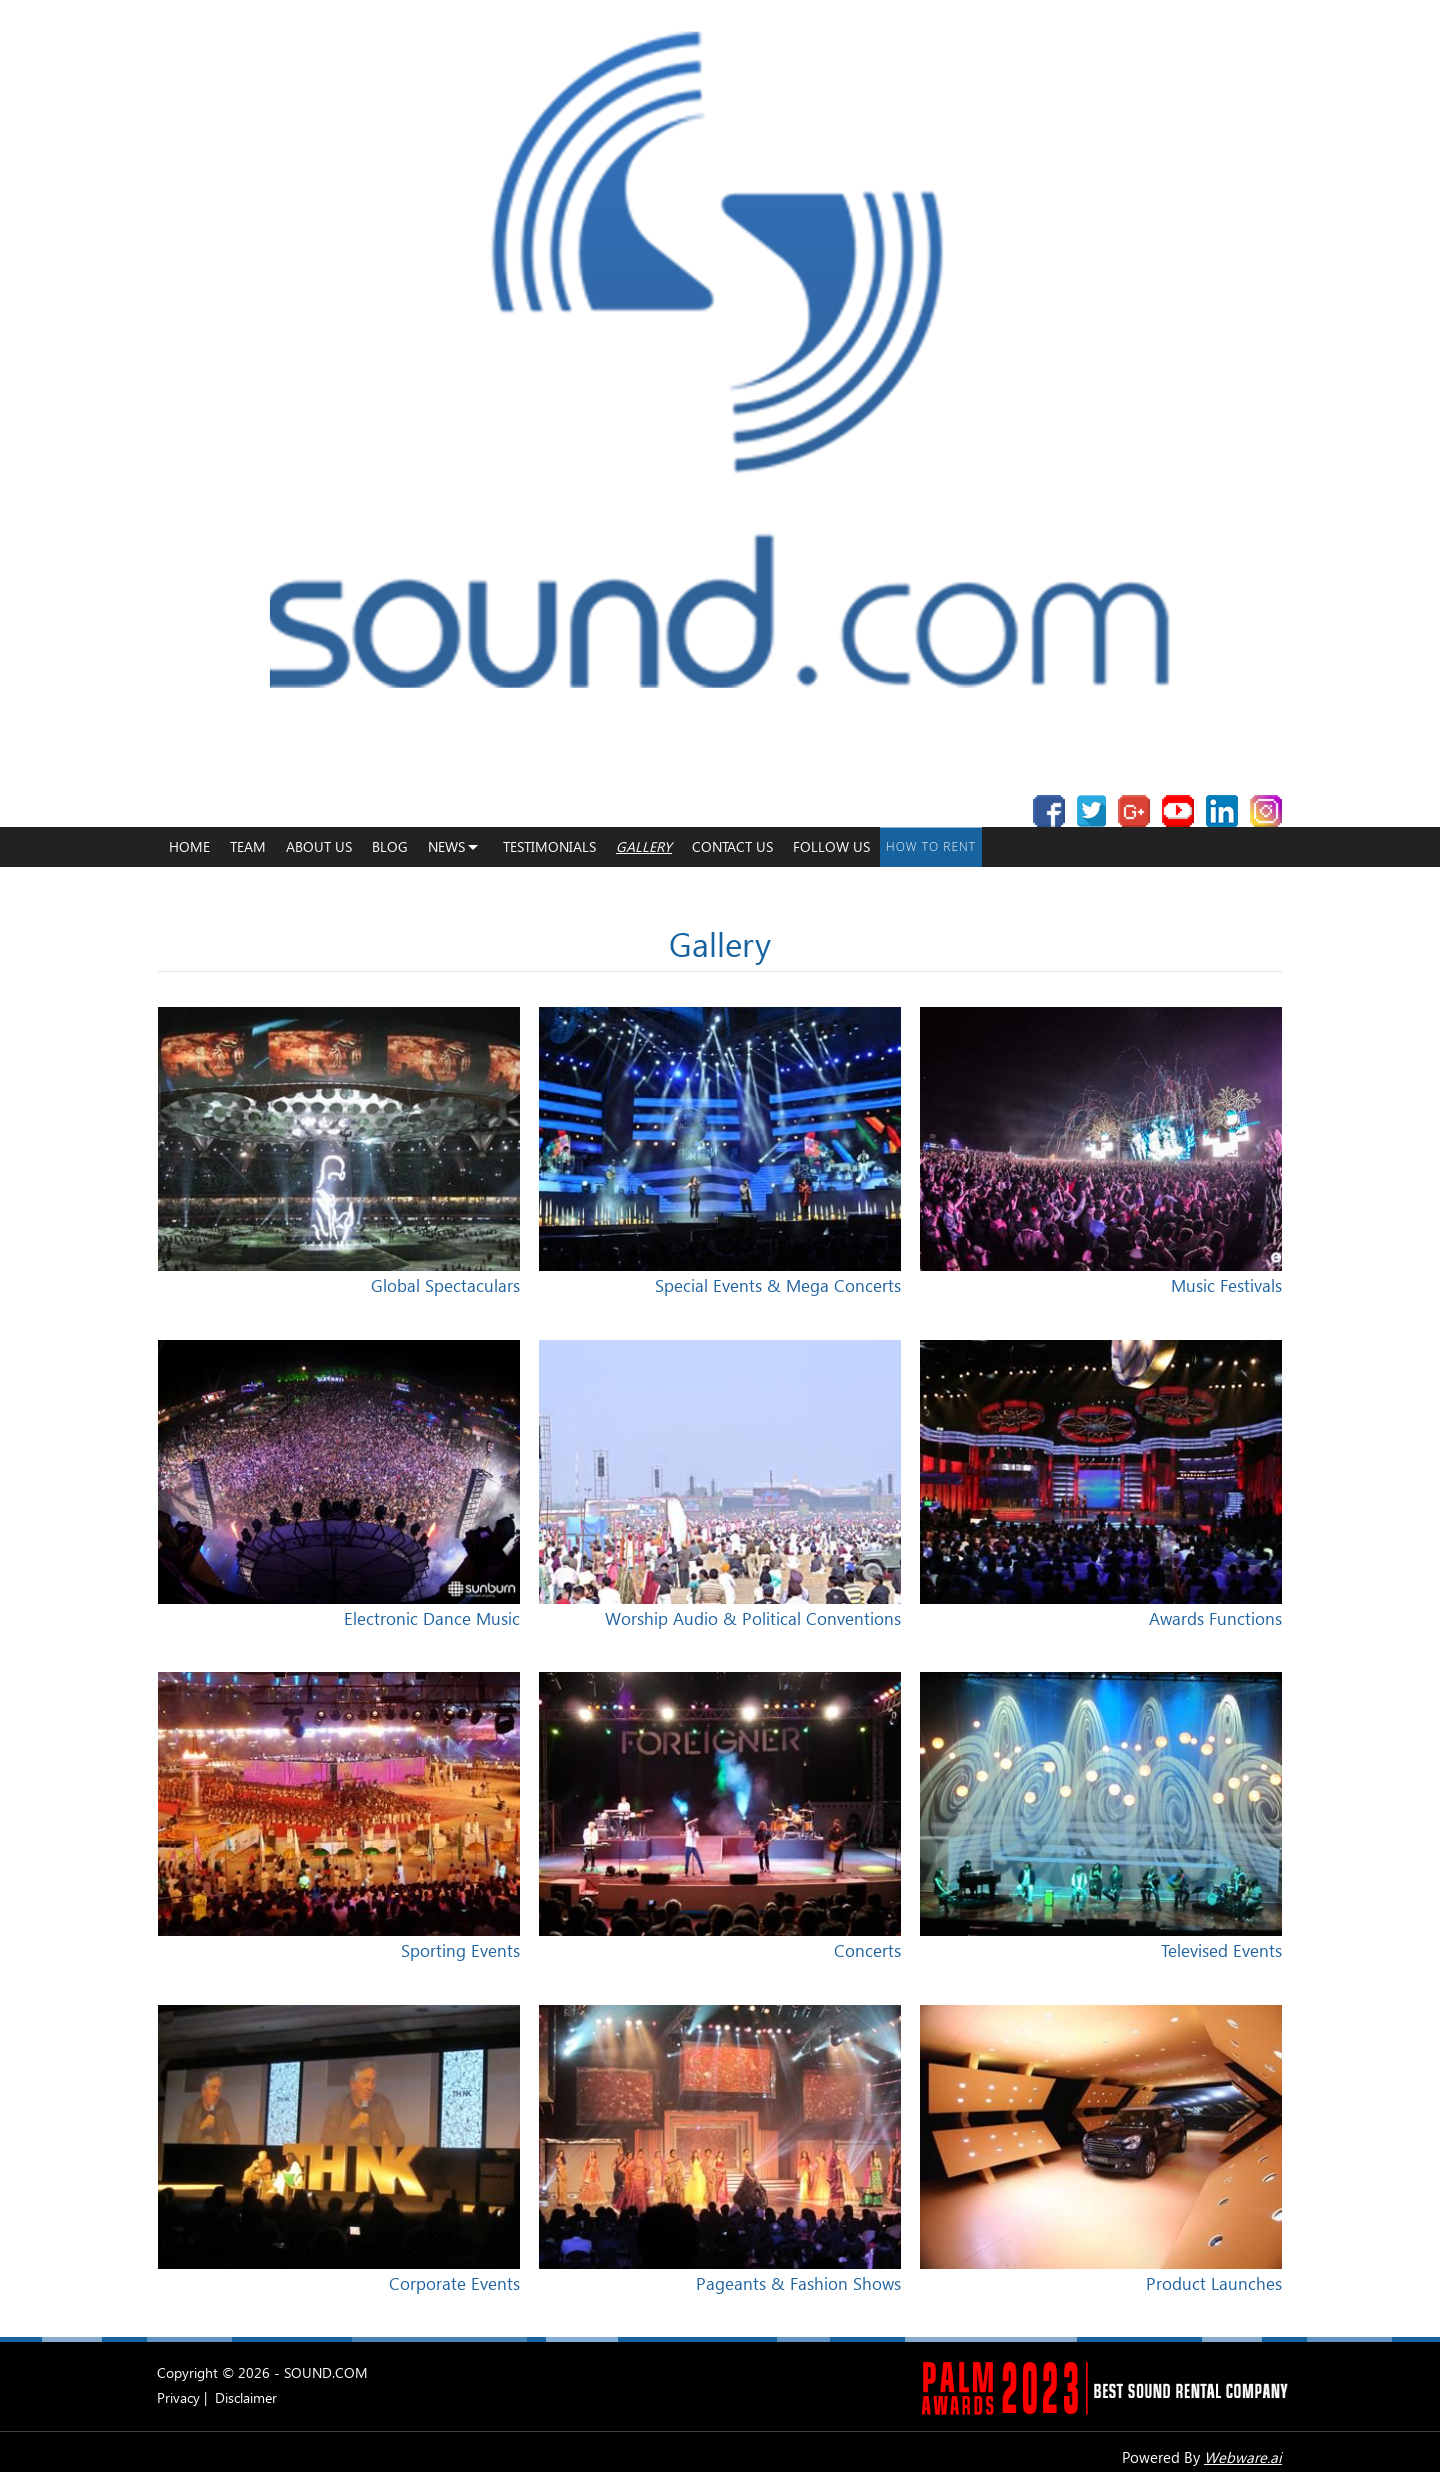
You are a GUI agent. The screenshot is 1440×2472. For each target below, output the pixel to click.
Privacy (178, 2397)
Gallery (644, 846)
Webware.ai (1243, 2457)
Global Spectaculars (445, 1285)
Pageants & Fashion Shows (798, 2283)
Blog (390, 846)
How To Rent (931, 846)
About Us (319, 846)
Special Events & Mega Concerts (778, 1285)
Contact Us (732, 846)
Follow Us (831, 846)
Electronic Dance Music (432, 1618)
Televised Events (1221, 1950)
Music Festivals (1226, 1285)
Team (248, 846)
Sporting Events (460, 1950)
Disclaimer (246, 2397)
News (446, 846)
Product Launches (1214, 2283)
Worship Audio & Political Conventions (753, 1618)
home (189, 846)
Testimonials (549, 846)
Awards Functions (1215, 1618)
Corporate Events (454, 2283)
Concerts (867, 1950)
